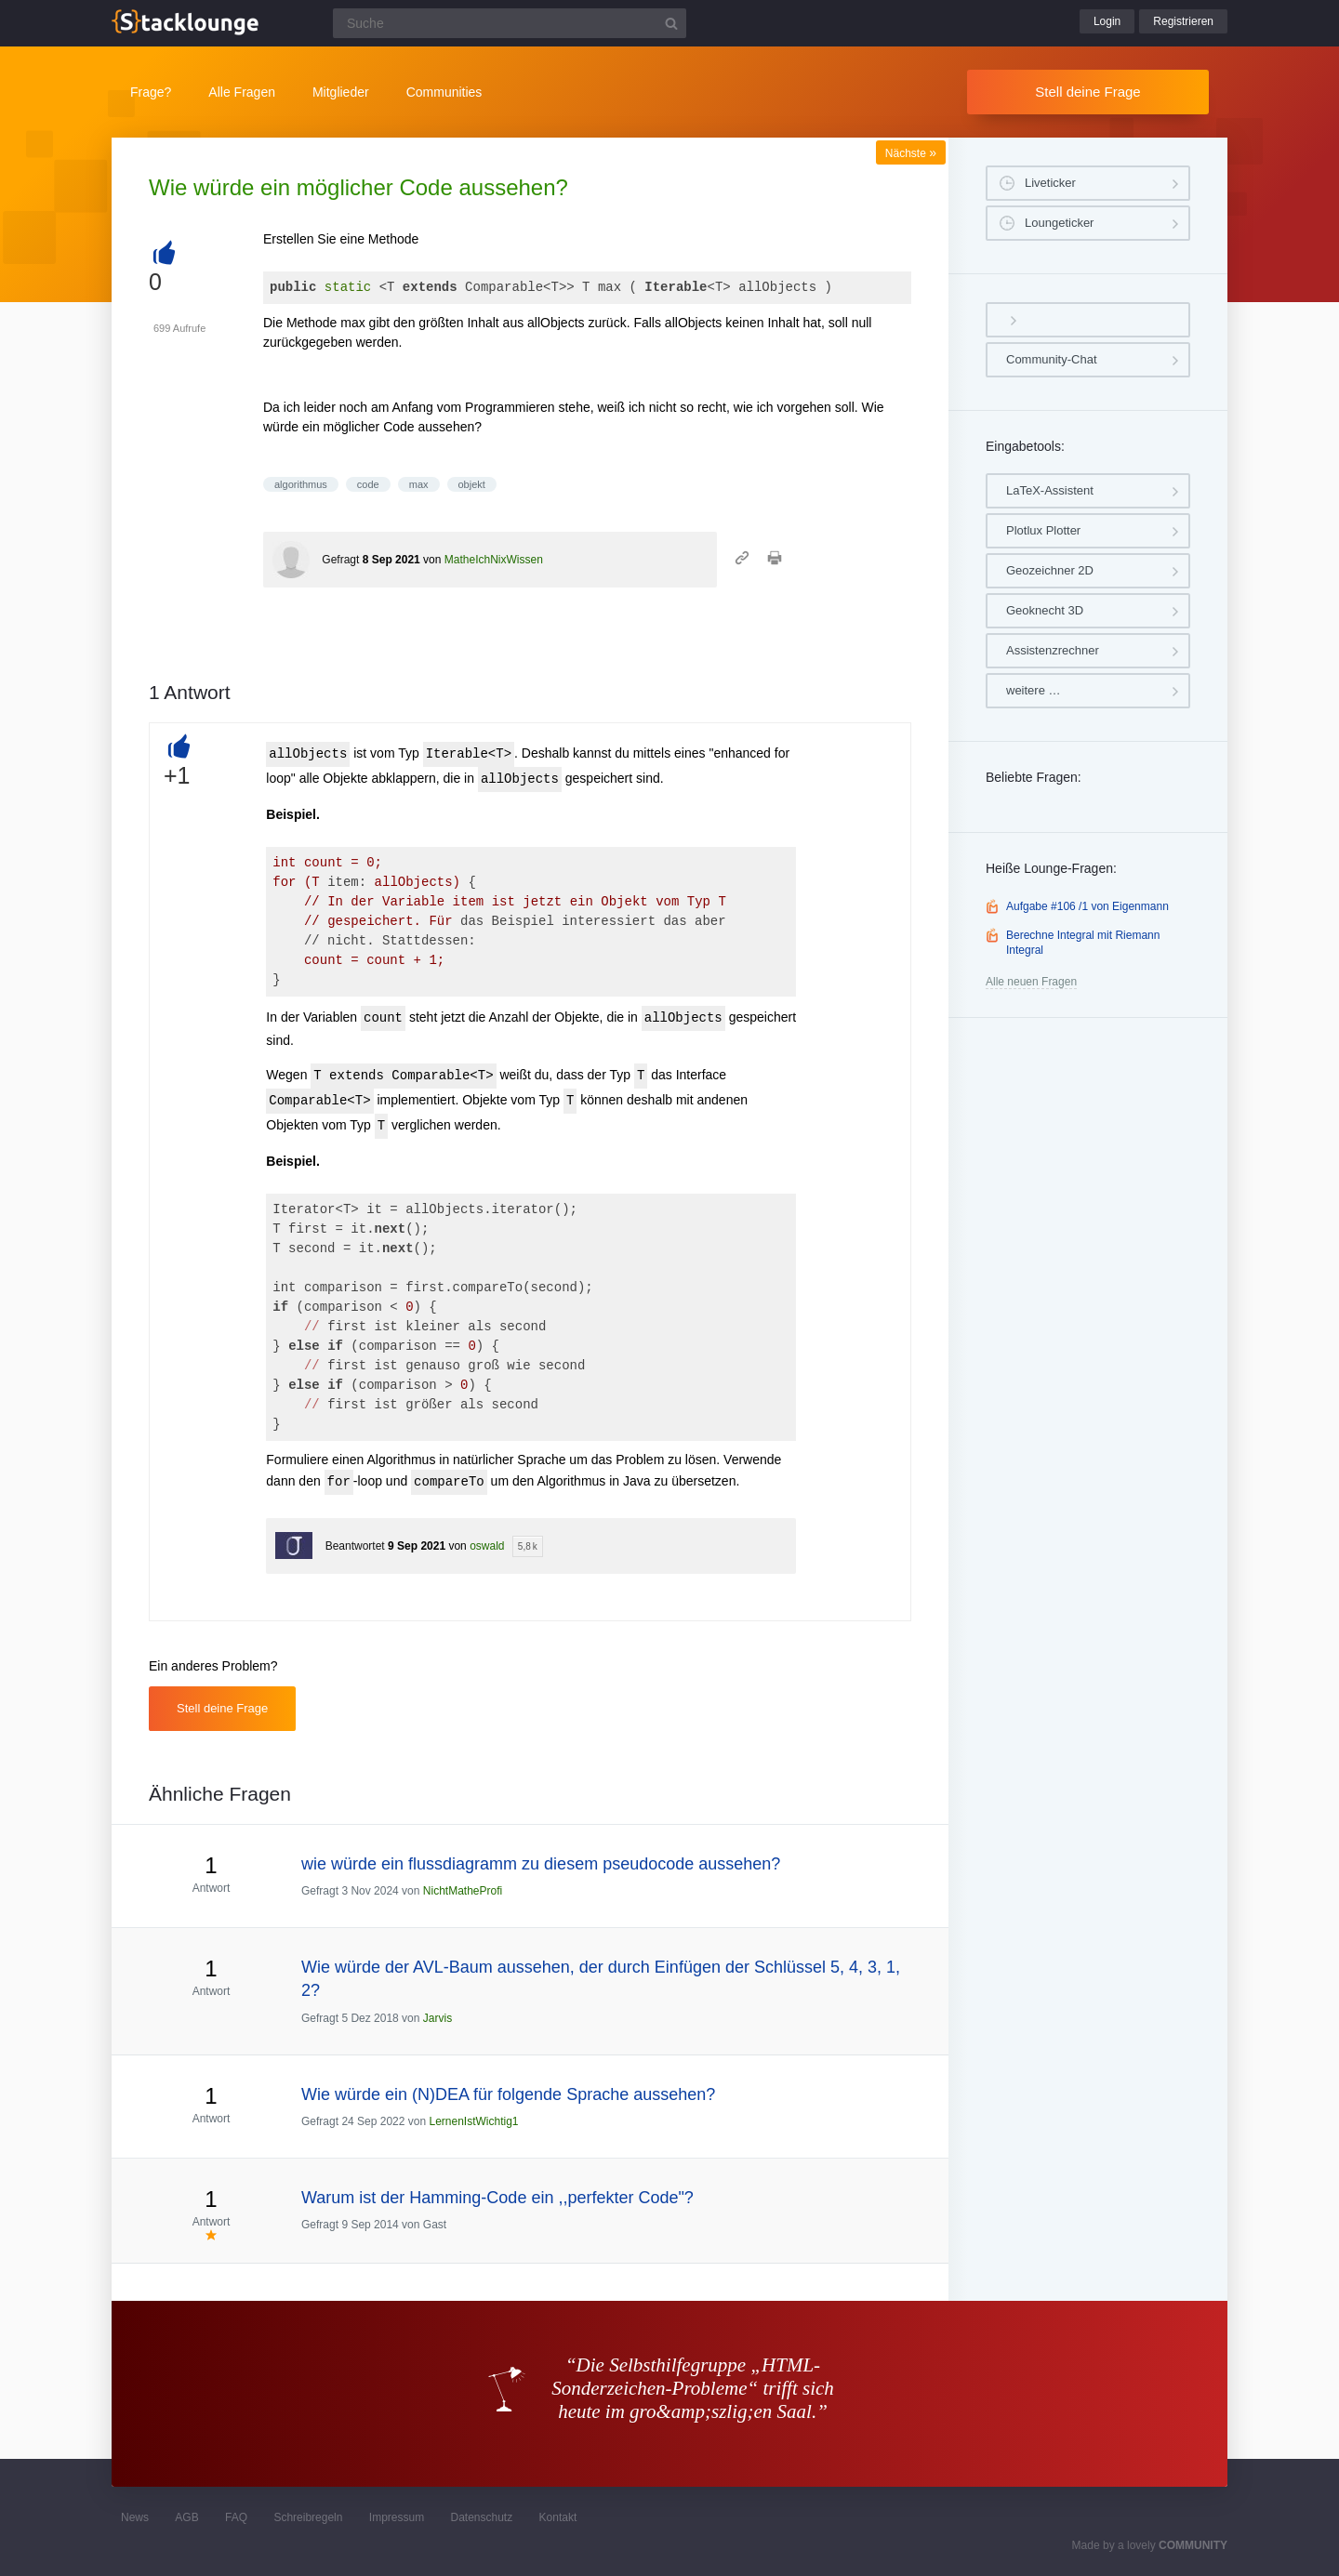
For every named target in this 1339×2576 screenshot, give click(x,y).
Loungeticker (1059, 223)
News (135, 2517)
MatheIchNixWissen (493, 559)
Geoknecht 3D (1044, 610)
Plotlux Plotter (1043, 530)
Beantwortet (355, 1545)
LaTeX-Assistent (1050, 490)
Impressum (396, 2517)
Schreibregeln (307, 2517)
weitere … (1033, 690)
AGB (186, 2517)
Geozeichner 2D (1050, 570)
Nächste (910, 153)
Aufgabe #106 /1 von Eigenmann (1087, 906)
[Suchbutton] (671, 23)
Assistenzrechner (1052, 650)
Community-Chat (1051, 359)
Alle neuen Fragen (1031, 981)
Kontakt (558, 2517)
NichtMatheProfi (462, 1890)
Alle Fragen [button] (241, 92)
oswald (487, 1545)
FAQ (236, 2517)
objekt (471, 484)
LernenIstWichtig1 (473, 2121)
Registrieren (1183, 21)
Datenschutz (481, 2517)
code (368, 484)
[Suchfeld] (509, 23)
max (419, 484)
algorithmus (300, 484)
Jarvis (437, 2018)
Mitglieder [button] (340, 92)
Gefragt (340, 559)
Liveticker (1050, 183)
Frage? (150, 92)
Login (1107, 21)
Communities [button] (444, 92)
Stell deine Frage (1087, 91)
